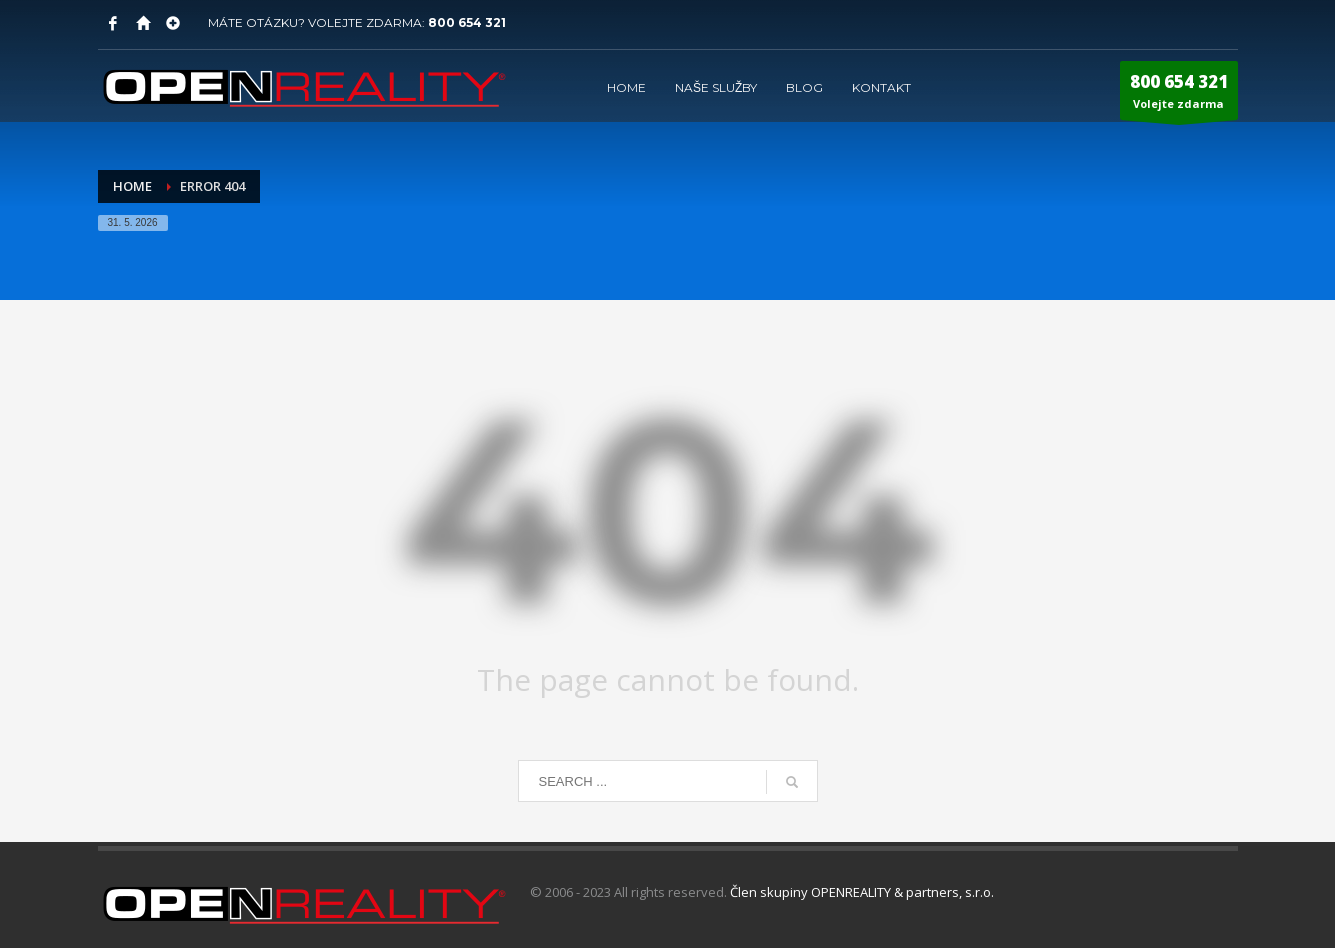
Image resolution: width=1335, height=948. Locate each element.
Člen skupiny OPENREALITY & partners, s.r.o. (862, 892)
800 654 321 (467, 22)
